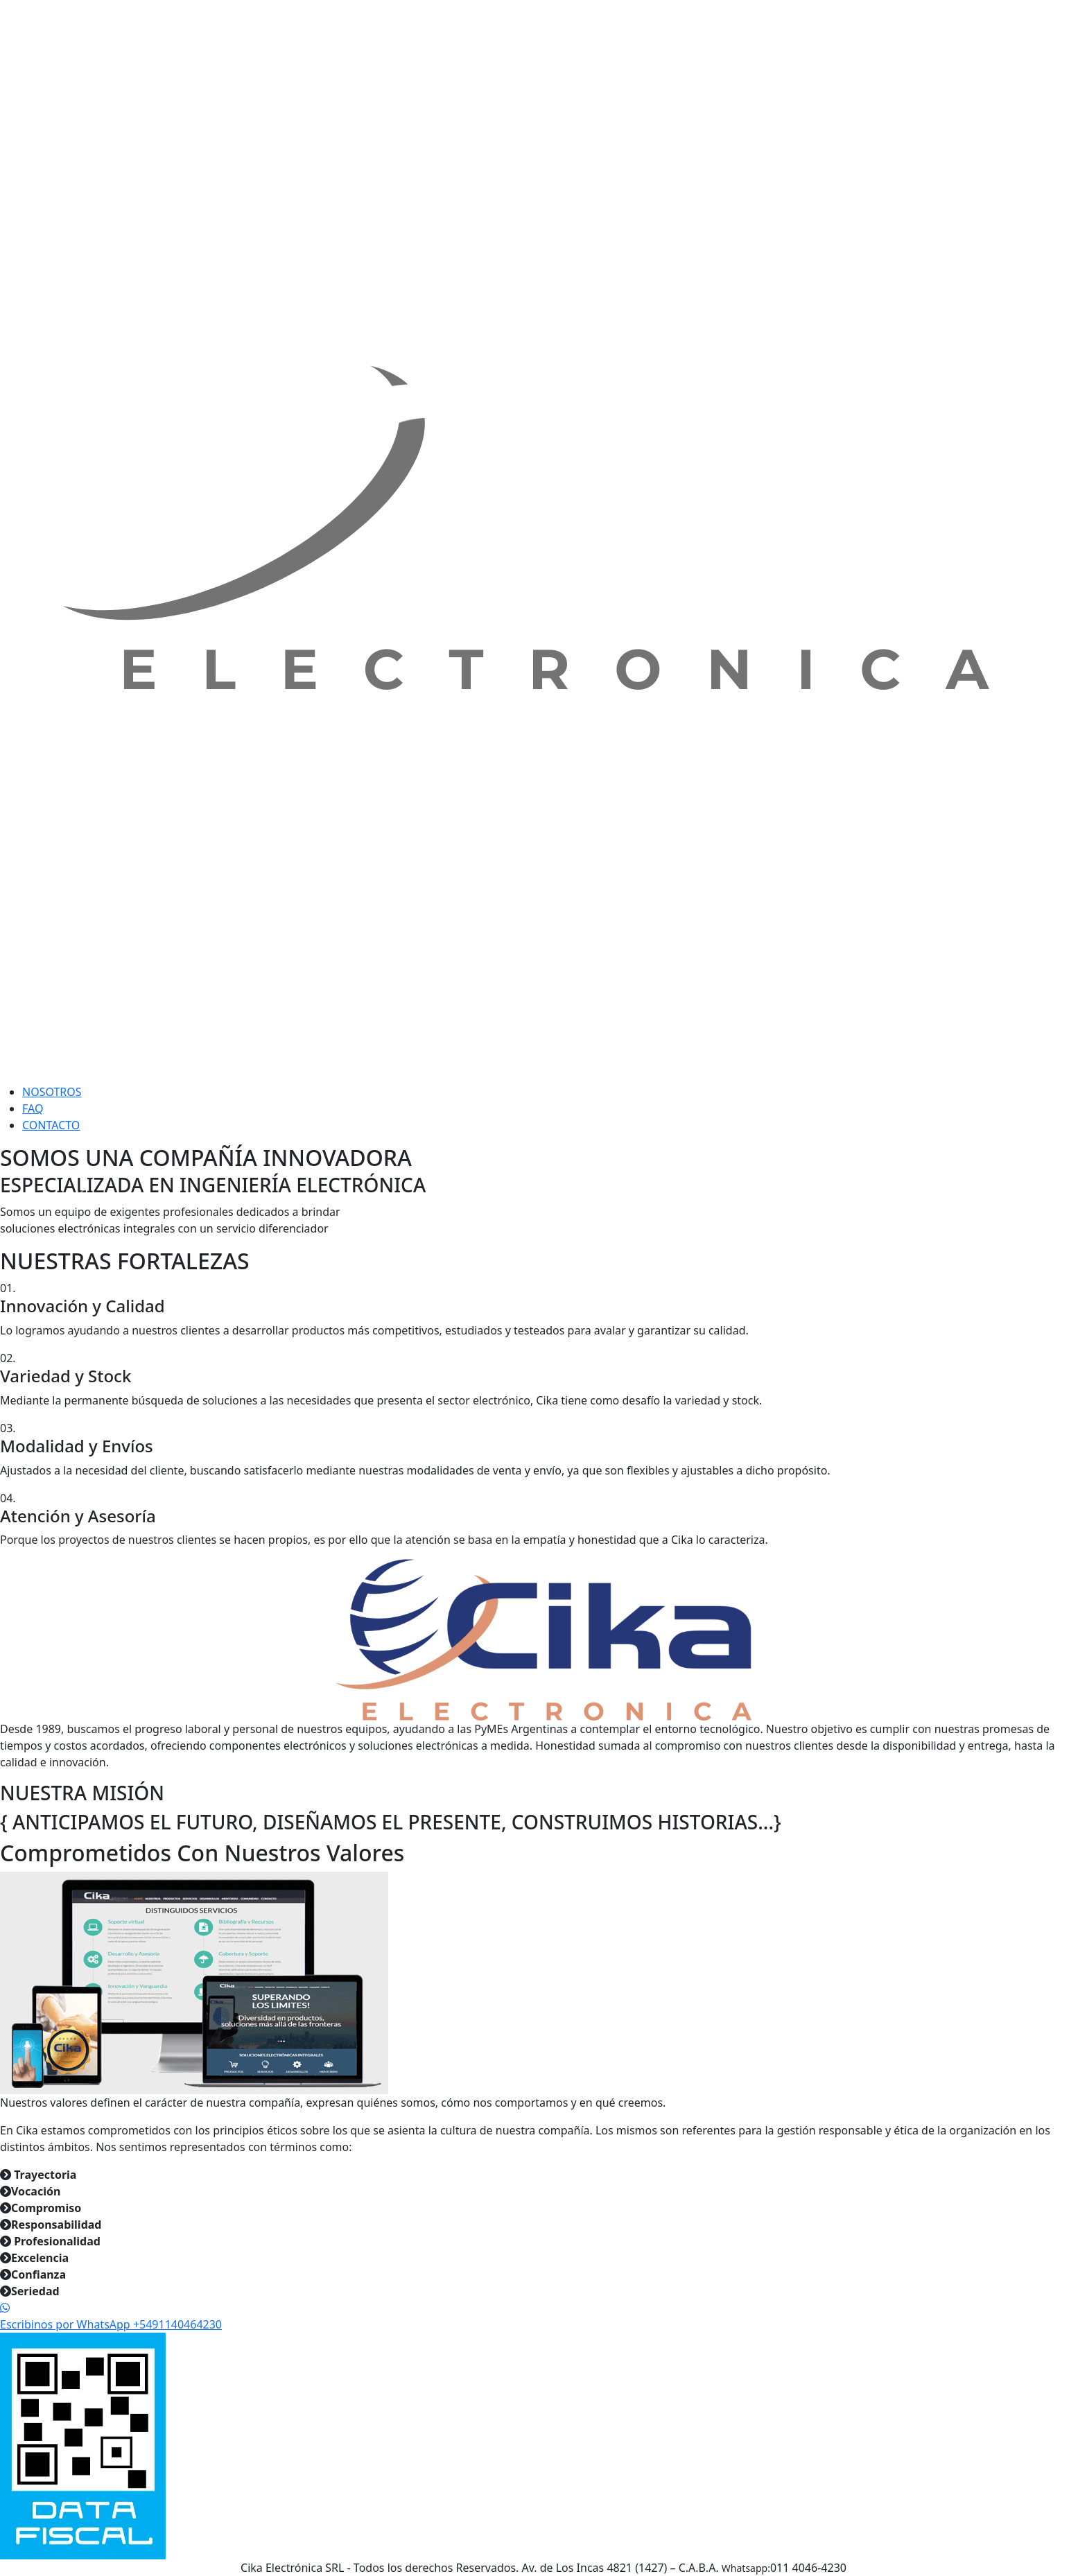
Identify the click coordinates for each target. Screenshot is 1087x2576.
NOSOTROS (52, 1091)
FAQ (32, 1108)
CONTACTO (51, 1125)
